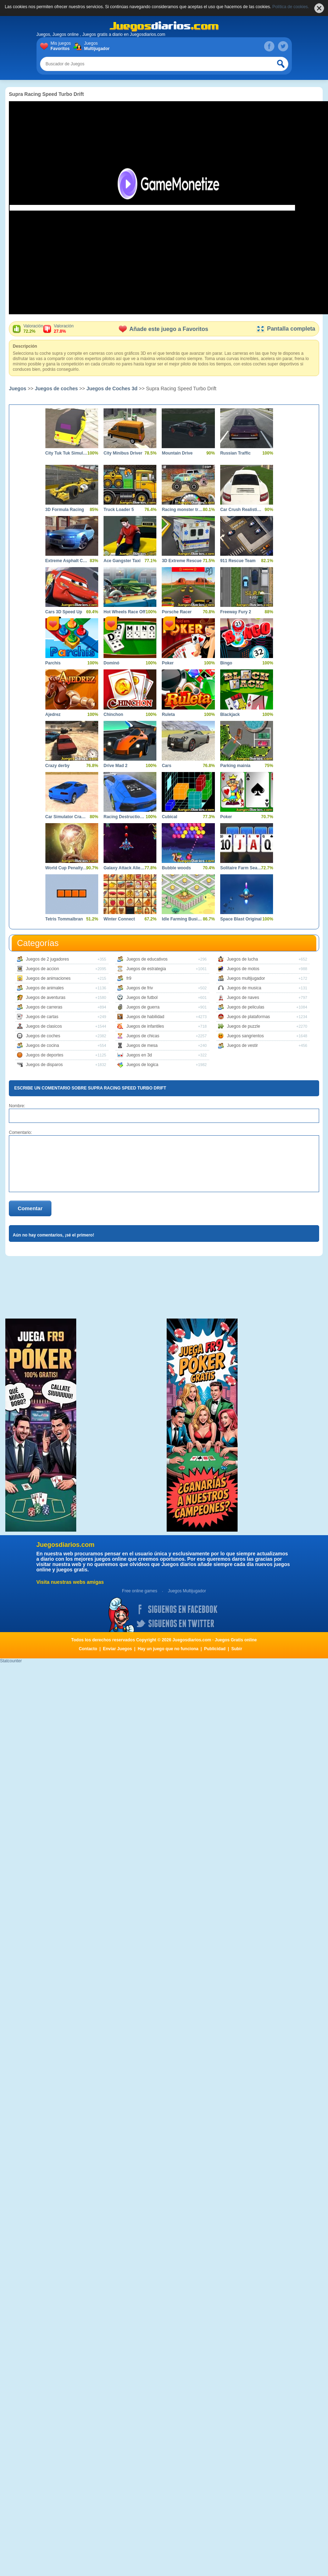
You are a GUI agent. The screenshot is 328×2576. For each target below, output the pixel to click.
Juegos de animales (45, 987)
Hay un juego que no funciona (168, 1648)
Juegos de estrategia (146, 968)
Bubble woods (176, 867)
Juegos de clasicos (44, 1026)
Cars (166, 765)
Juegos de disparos (44, 1064)
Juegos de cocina (42, 1045)
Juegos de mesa (141, 1045)
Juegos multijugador (246, 978)
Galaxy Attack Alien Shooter (125, 867)
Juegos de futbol (141, 997)
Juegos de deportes (44, 1055)
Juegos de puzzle (243, 1026)
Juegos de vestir (242, 1045)
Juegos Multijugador (187, 1590)
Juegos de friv (139, 987)
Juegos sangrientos (245, 1035)
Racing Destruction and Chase (125, 816)
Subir (236, 1648)
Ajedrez (53, 714)
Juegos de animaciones (48, 978)
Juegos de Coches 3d (112, 388)
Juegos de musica (244, 987)
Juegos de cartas (42, 1016)
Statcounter (11, 1660)
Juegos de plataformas (248, 1016)
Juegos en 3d (139, 1055)
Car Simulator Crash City (66, 816)
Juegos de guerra (142, 1007)
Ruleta (168, 714)
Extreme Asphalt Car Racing (66, 560)
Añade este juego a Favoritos (163, 329)
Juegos (95, 46)
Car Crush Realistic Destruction (241, 509)
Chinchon (113, 714)
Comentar (30, 1208)
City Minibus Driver (123, 453)
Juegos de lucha (242, 959)
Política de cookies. (290, 6)
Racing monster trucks (183, 509)
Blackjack (230, 714)
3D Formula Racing (64, 509)
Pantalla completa (285, 328)
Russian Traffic (235, 453)
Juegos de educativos (146, 959)
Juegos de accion (42, 968)
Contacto (88, 1648)
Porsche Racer (176, 611)
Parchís (53, 663)
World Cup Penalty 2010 (66, 867)
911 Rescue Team (238, 560)
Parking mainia (235, 765)
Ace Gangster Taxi (122, 560)
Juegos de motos (243, 968)
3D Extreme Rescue (181, 560)
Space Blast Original (241, 919)
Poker (167, 663)
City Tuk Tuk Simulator (66, 453)
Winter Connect (119, 919)
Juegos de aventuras (45, 997)
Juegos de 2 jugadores (47, 959)
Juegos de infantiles (145, 1026)
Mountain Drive (177, 453)
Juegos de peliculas (245, 1007)
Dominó (111, 663)
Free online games (139, 1590)
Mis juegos (62, 46)
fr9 (128, 978)
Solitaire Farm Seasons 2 (241, 867)
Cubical (169, 816)
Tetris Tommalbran (64, 919)
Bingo (226, 663)
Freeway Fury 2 (235, 611)
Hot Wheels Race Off (124, 611)
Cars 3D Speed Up (63, 611)
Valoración (33, 329)
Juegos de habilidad (145, 1016)
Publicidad (215, 1648)
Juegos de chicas (142, 1035)
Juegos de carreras (44, 1007)
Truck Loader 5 (119, 509)
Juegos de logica (142, 1064)
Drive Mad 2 (115, 765)
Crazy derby (57, 765)
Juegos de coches (56, 388)
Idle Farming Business (183, 919)
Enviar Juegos (117, 1648)
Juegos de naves (243, 997)
